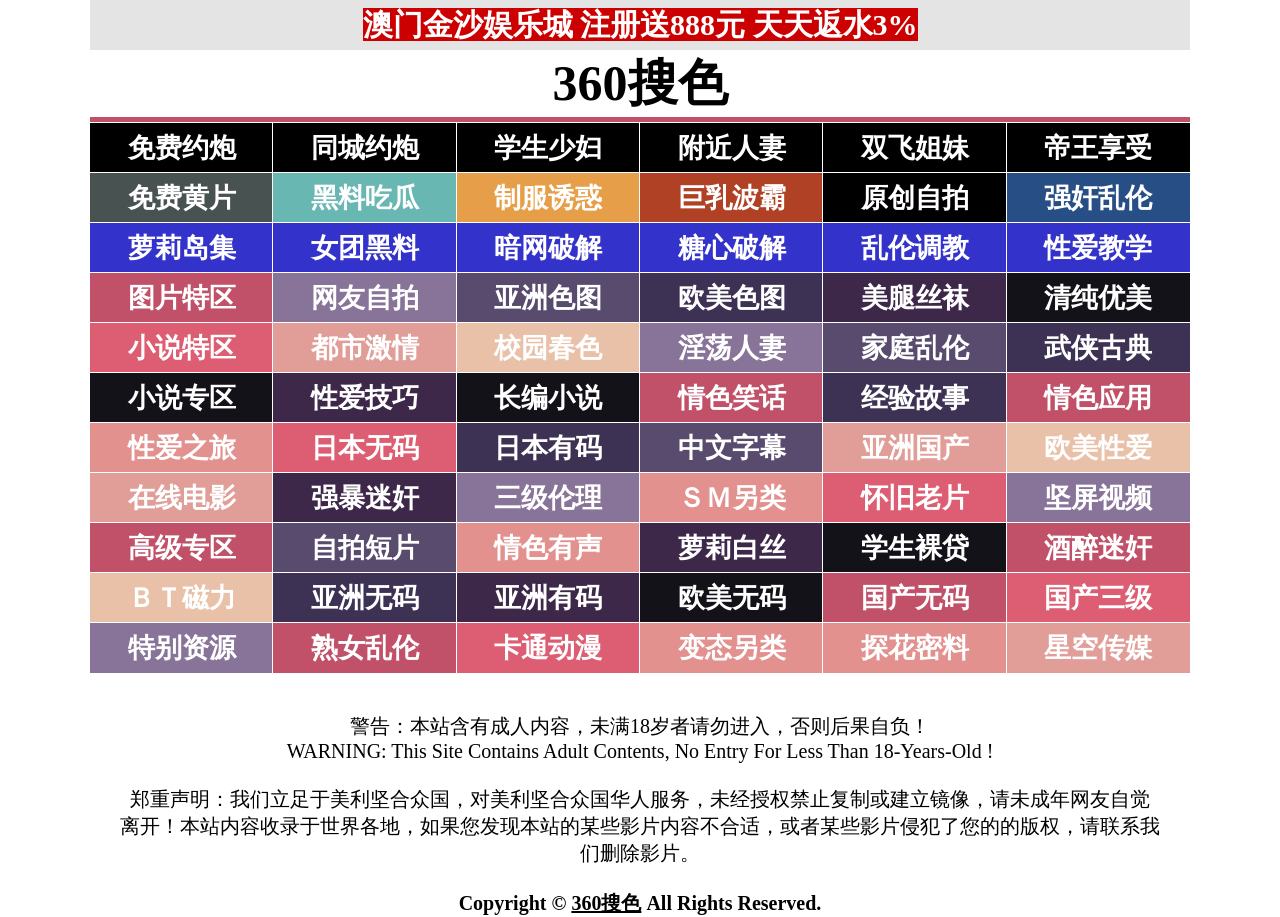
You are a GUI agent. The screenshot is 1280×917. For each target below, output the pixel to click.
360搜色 (606, 903)
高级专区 (182, 548)
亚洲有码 (548, 598)
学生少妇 (548, 148)
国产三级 (1098, 598)
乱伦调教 (915, 248)
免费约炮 (182, 148)
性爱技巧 (365, 398)
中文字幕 (732, 448)
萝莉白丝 (732, 548)
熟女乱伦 (365, 648)
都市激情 (365, 348)
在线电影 (182, 498)
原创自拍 (915, 198)
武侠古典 (1098, 348)
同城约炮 (365, 148)
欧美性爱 (1098, 448)
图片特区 (182, 298)
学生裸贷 (915, 548)
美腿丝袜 (915, 298)
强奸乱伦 (1098, 198)
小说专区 (182, 398)
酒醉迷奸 (1098, 548)
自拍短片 (365, 548)
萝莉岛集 (182, 248)
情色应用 (1098, 398)
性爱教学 (1098, 248)
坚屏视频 (1098, 498)
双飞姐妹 (915, 148)
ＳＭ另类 (732, 498)
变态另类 (732, 648)
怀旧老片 (915, 498)
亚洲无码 (365, 598)
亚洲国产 (915, 448)
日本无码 (365, 448)
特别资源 (182, 648)
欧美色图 (732, 298)
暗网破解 (548, 248)
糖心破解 (732, 248)
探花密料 (915, 648)
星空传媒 (1098, 648)
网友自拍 (365, 298)
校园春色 (548, 348)
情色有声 (548, 548)
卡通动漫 (548, 648)
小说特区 (182, 348)
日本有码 (548, 448)
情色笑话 (732, 398)
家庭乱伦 (915, 348)
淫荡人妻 (732, 348)
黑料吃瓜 (365, 198)
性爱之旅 (182, 448)
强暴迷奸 (365, 498)
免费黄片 (182, 198)
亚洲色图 (548, 298)
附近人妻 (732, 148)
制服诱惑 (548, 198)
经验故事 (915, 398)
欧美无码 (732, 598)
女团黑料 (365, 248)
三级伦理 (548, 498)
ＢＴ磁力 (182, 598)
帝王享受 (1098, 148)
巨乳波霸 (732, 198)
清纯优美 (1098, 298)
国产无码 (915, 598)
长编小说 (548, 398)
